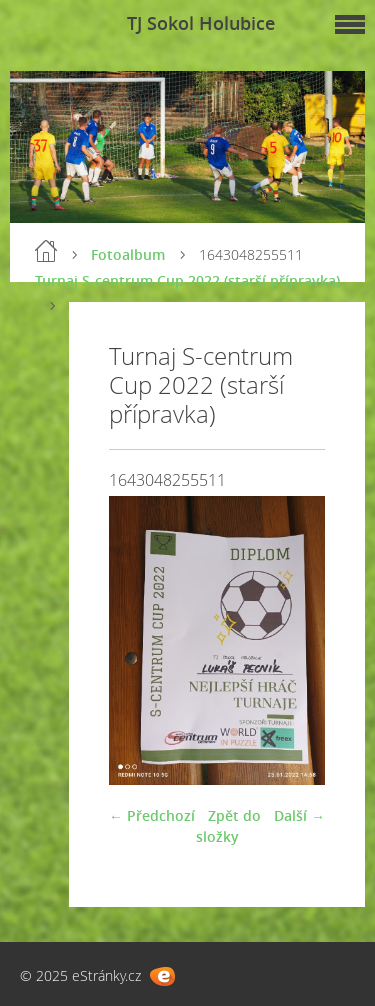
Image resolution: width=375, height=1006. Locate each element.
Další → (299, 815)
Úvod (46, 251)
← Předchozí (152, 815)
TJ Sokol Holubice (201, 23)
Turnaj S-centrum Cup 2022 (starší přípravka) (187, 280)
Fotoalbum (128, 254)
